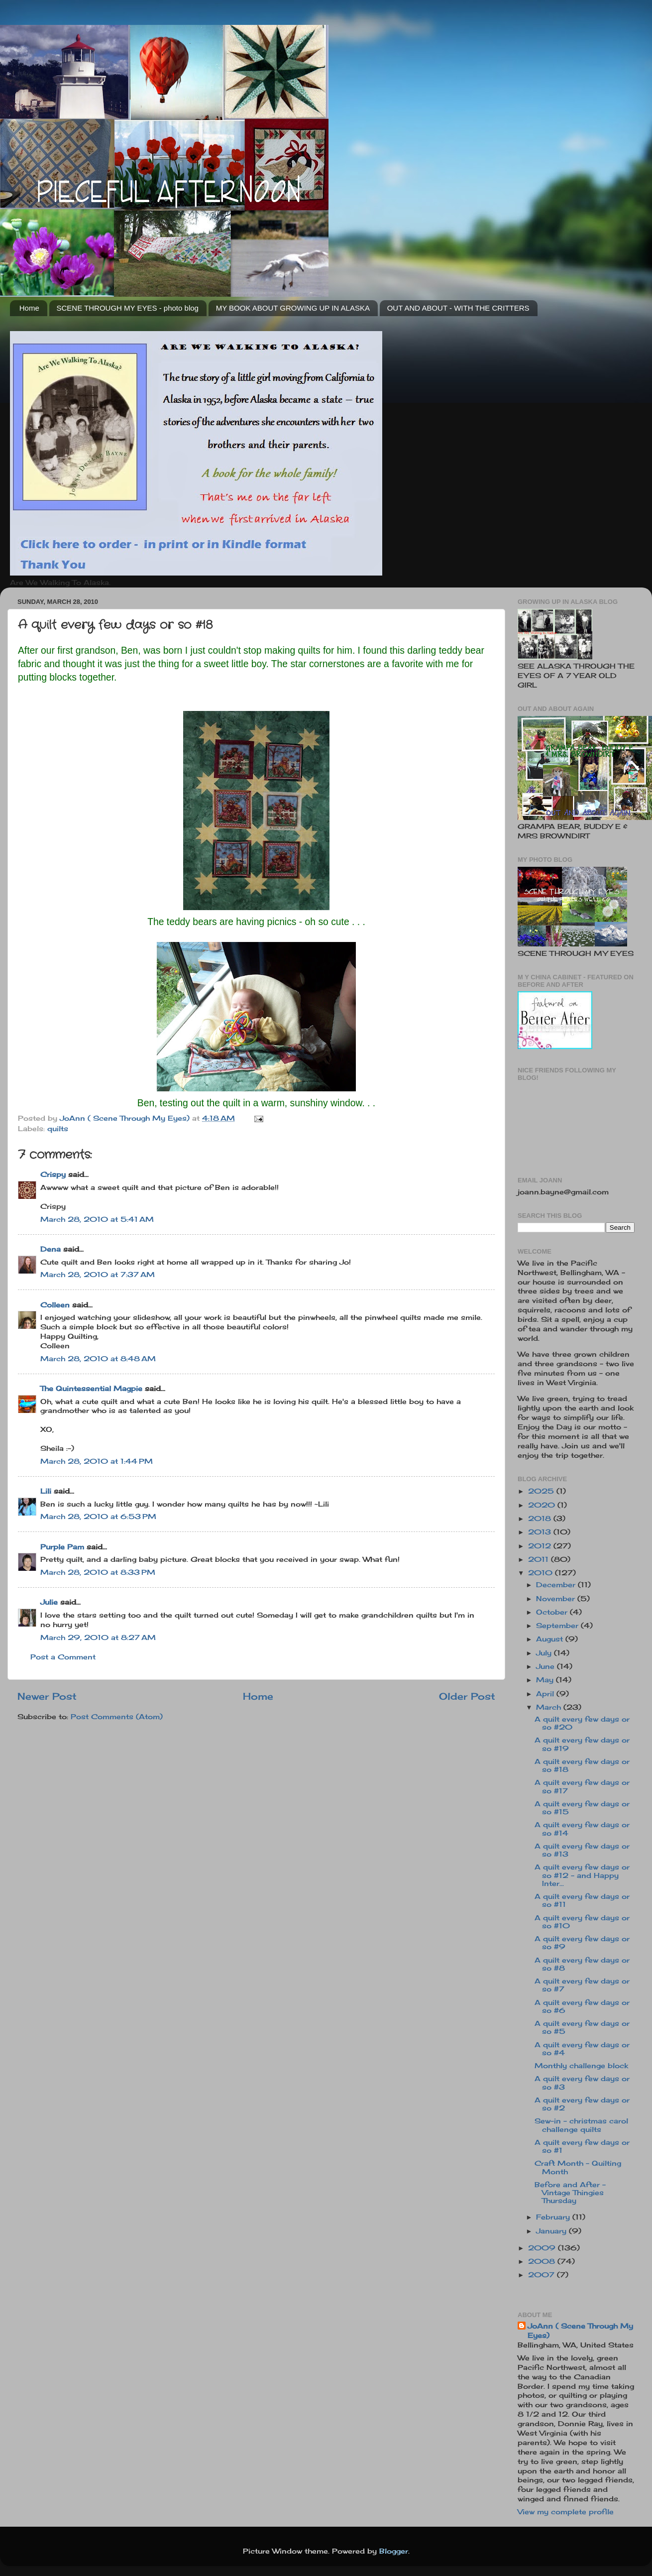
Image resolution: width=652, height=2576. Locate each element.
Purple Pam (62, 1547)
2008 (542, 2261)
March (549, 1707)
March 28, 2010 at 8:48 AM (98, 1359)
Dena (50, 1249)
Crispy (53, 1174)
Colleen (55, 1305)
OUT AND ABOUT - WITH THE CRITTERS (458, 308)
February (554, 2217)
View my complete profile (566, 2512)
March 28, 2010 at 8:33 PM (97, 1572)
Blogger (393, 2551)
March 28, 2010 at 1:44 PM (96, 1461)
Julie (49, 1602)
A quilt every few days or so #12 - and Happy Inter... (582, 1875)
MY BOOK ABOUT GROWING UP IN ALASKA (293, 308)
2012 (540, 1546)
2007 (542, 2275)
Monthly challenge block (581, 2066)
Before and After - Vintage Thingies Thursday (570, 2193)
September (558, 1626)
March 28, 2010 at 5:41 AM (97, 1219)
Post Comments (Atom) (117, 1717)
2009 (543, 2248)
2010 (541, 1573)
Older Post (467, 1696)
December (557, 1585)
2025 (542, 1491)
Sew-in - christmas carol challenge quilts (581, 2125)
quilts (57, 1129)
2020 (542, 1505)
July (545, 1653)
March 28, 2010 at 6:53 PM (98, 1517)
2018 (540, 1518)
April (546, 1694)
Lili (45, 1491)
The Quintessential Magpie (91, 1389)
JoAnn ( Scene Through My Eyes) (580, 2331)
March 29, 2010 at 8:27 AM (98, 1637)
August (550, 1639)
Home (29, 308)
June (546, 1666)
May (546, 1680)
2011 (539, 1559)
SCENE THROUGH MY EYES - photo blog (128, 308)
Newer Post (47, 1696)
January (552, 2231)
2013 (540, 1532)
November (556, 1599)
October (553, 1612)
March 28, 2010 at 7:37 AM (97, 1275)
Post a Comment (63, 1657)
